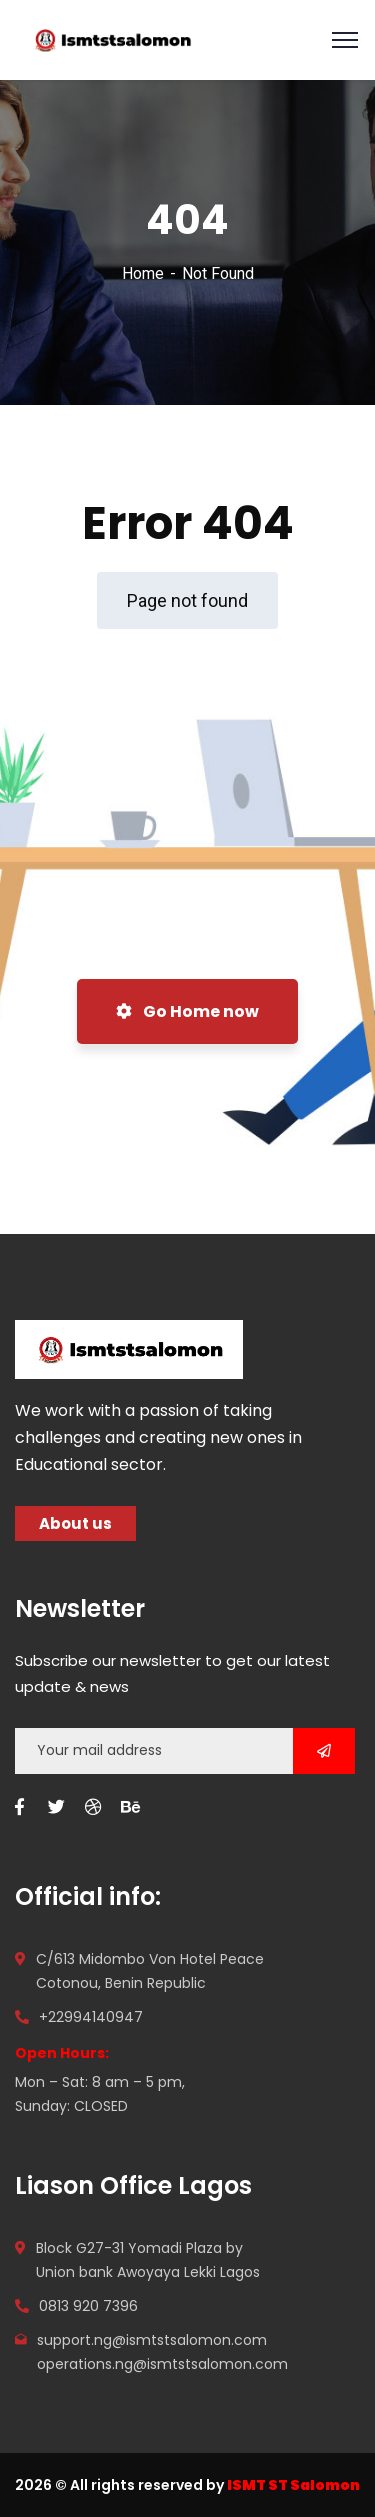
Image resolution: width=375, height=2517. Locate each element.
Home (143, 273)
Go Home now (187, 1011)
